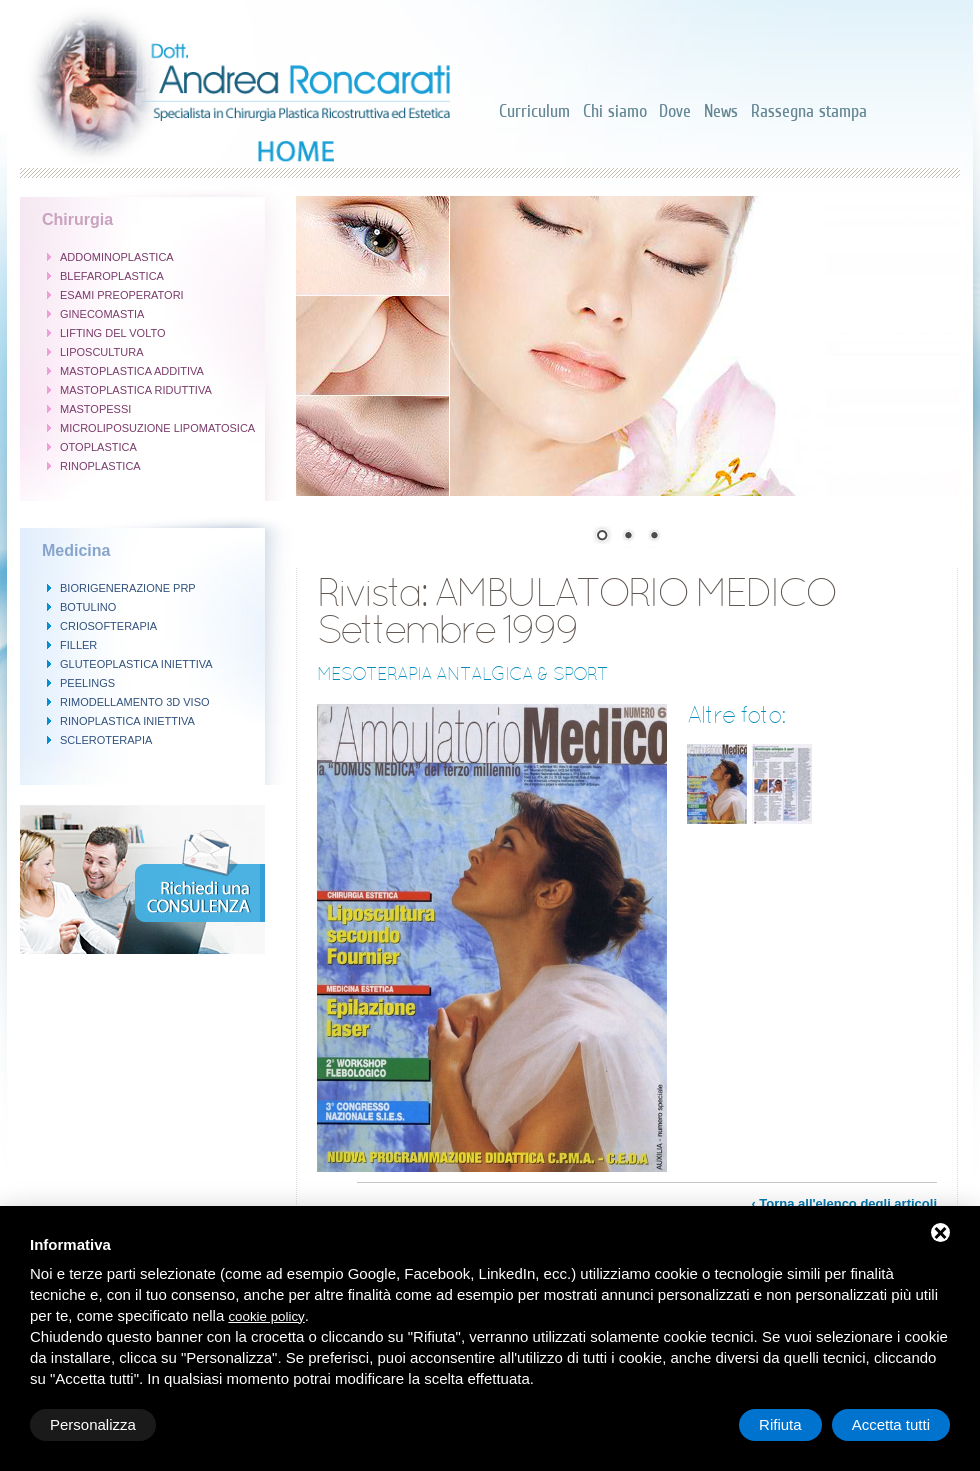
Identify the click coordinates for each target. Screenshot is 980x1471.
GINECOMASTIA (102, 314)
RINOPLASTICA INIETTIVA (127, 721)
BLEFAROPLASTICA (112, 276)
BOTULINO (88, 607)
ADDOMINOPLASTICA (117, 257)
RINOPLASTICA (100, 466)
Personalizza (93, 1424)
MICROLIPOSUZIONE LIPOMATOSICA (157, 428)
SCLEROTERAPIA (106, 740)
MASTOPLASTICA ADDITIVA (132, 371)
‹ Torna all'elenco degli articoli (844, 1203)
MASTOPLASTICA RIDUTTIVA (136, 390)
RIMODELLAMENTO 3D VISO (135, 702)
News (721, 111)
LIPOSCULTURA (102, 352)
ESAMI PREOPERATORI (122, 295)
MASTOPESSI (95, 409)
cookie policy (266, 1316)
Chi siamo (615, 111)
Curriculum (534, 111)
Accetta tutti (891, 1424)
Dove (675, 111)
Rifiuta (780, 1424)
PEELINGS (87, 683)
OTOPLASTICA (98, 447)
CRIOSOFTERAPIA (108, 626)
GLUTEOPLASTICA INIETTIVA (136, 664)
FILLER (78, 645)
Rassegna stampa (809, 111)
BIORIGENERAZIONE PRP (128, 588)
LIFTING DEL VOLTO (113, 333)
